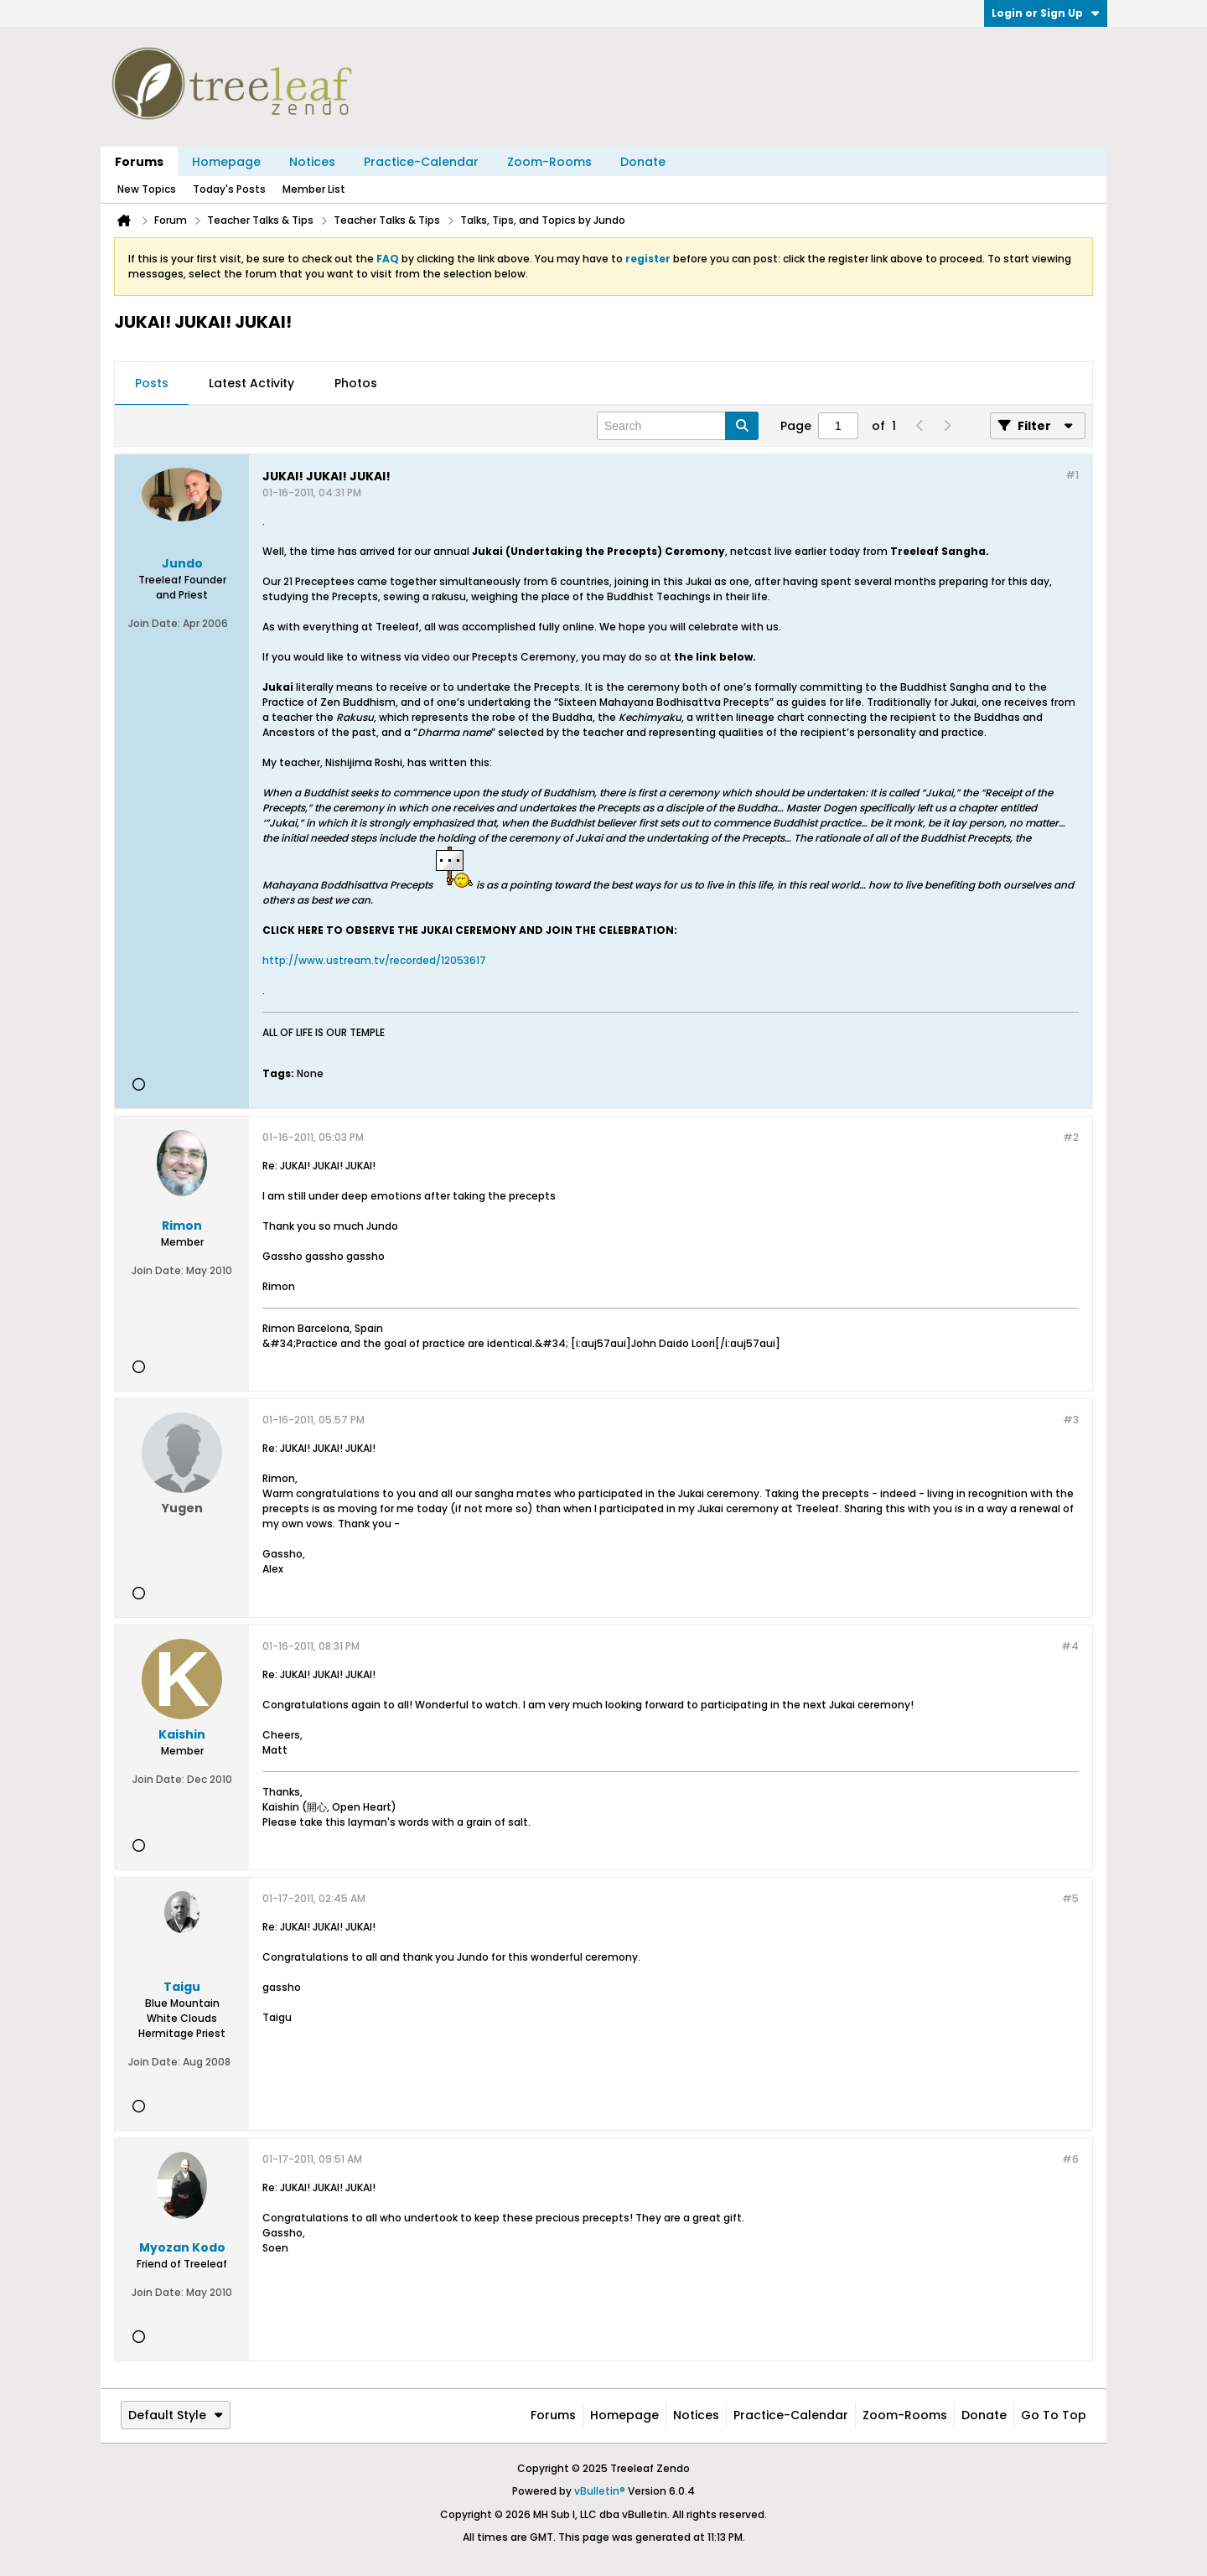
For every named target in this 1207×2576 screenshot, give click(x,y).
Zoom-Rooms (549, 161)
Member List (313, 189)
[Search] (678, 426)
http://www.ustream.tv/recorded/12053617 (374, 960)
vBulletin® (599, 2491)
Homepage (226, 161)
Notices (312, 161)
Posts (151, 383)
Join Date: (154, 623)
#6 (1070, 2159)
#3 (1071, 1419)
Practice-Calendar (421, 161)
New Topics (146, 189)
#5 (1070, 1898)
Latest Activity (251, 383)
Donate (643, 161)
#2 (1071, 1137)
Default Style (175, 2415)
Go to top (1053, 2415)
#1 (1072, 475)
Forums (139, 161)
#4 (1070, 1646)
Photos (355, 383)
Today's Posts (229, 189)
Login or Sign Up (1046, 13)
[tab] (152, 384)
